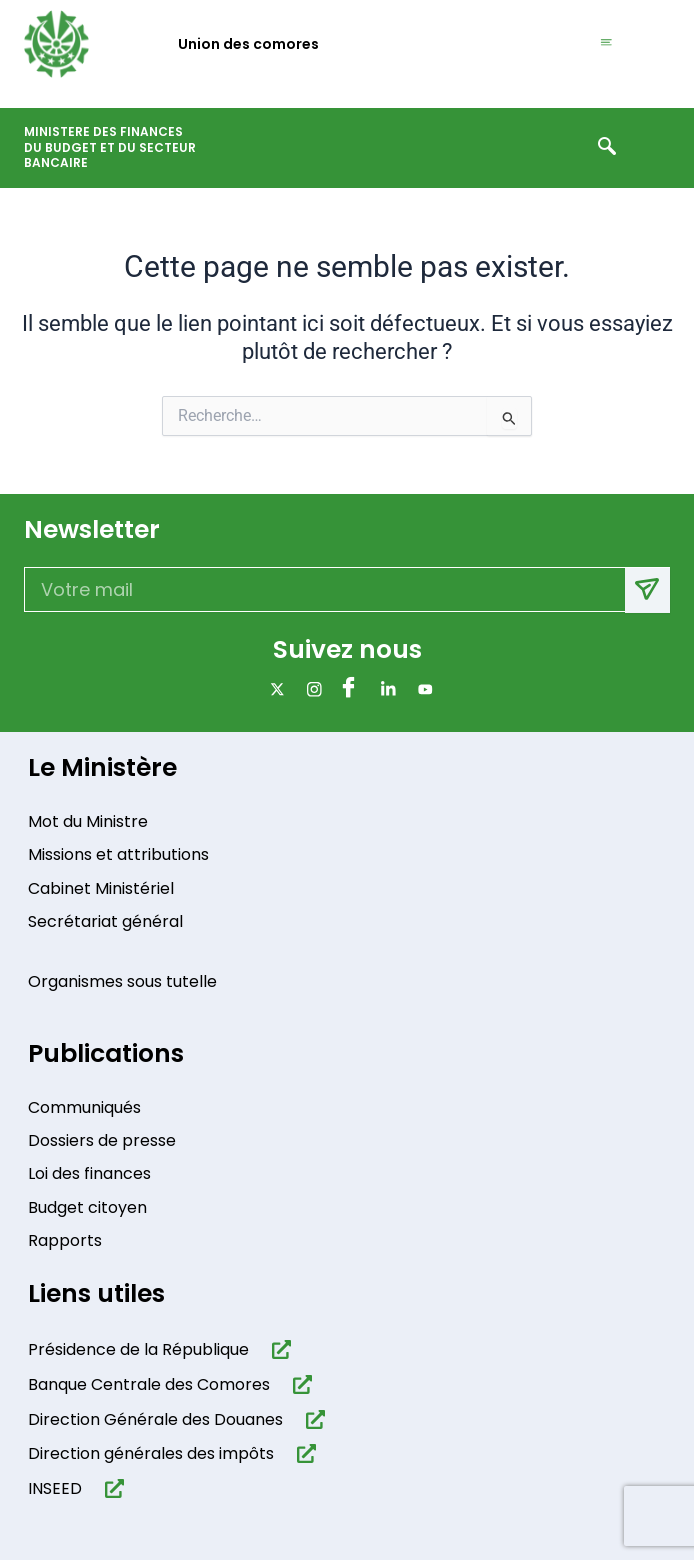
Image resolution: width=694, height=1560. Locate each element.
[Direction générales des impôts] (302, 1453)
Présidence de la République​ (138, 1349)
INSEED (55, 1488)
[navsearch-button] (607, 148)
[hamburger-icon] (606, 43)
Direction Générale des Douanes (155, 1419)
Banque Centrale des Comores (149, 1384)
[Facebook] (347, 689)
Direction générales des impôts (151, 1453)
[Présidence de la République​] (277, 1349)
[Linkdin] (384, 689)
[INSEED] (110, 1488)
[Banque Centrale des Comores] (298, 1384)
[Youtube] (421, 689)
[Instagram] (310, 689)
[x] (273, 689)
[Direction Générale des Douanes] (311, 1419)
